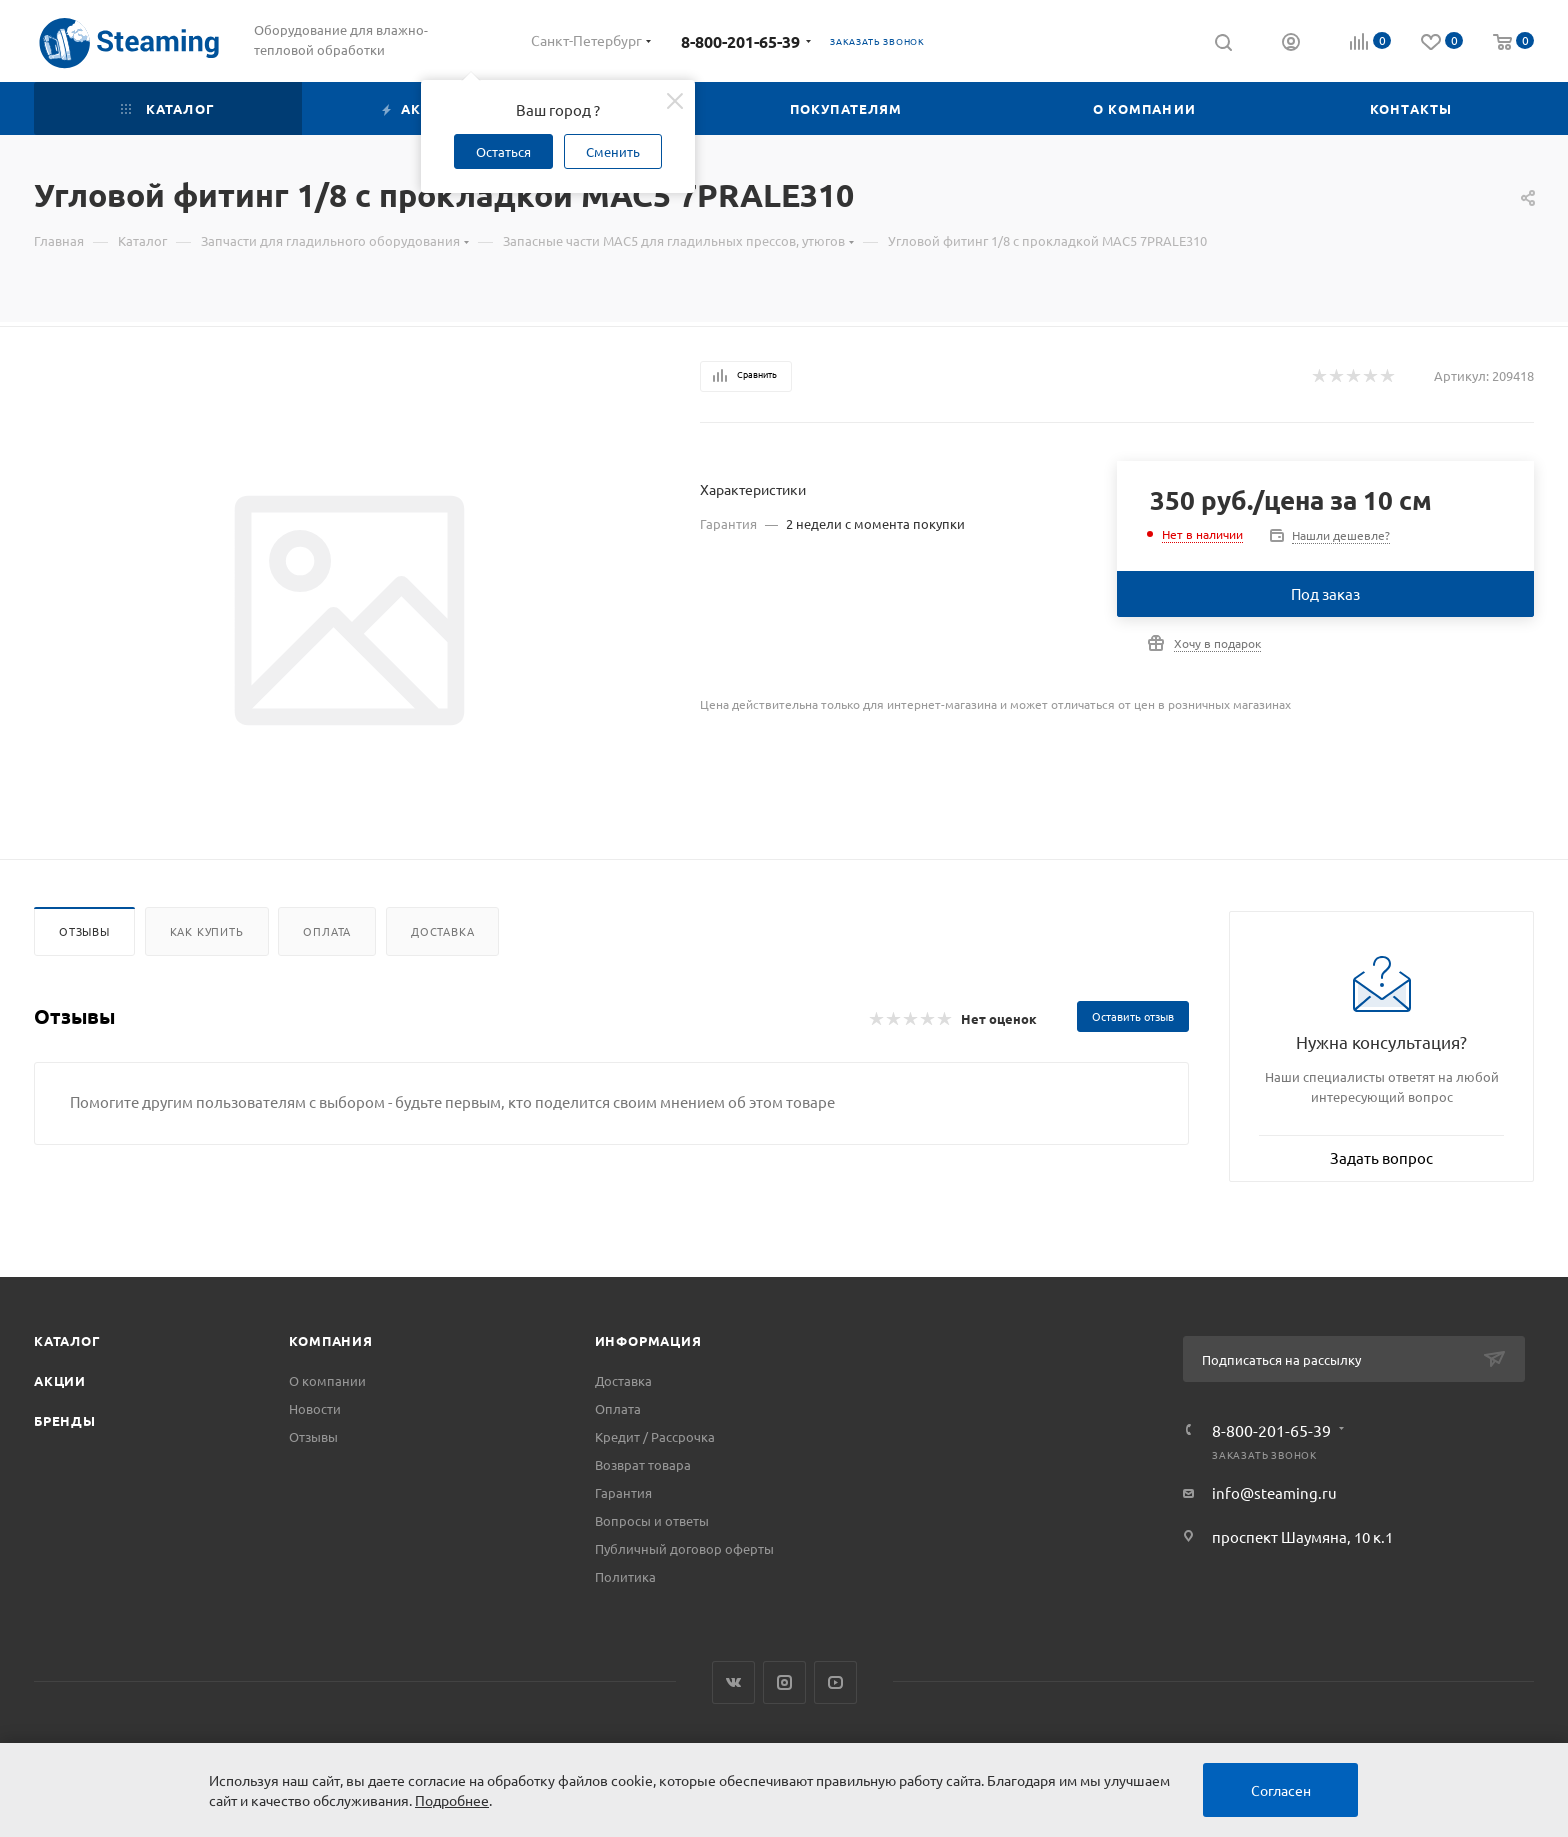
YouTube (835, 1682)
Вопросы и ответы (652, 1520)
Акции (60, 1380)
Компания (330, 1340)
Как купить (207, 931)
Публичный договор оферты (684, 1548)
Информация (648, 1340)
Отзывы (84, 931)
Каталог (67, 1340)
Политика (625, 1576)
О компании (327, 1380)
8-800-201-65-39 (740, 41)
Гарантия (623, 1492)
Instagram (784, 1682)
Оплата (327, 931)
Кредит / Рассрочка (655, 1436)
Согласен (1281, 1790)
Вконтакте (733, 1682)
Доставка (442, 931)
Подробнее (452, 1800)
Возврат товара (643, 1464)
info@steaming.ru (1274, 1492)
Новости (315, 1408)
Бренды (65, 1420)
